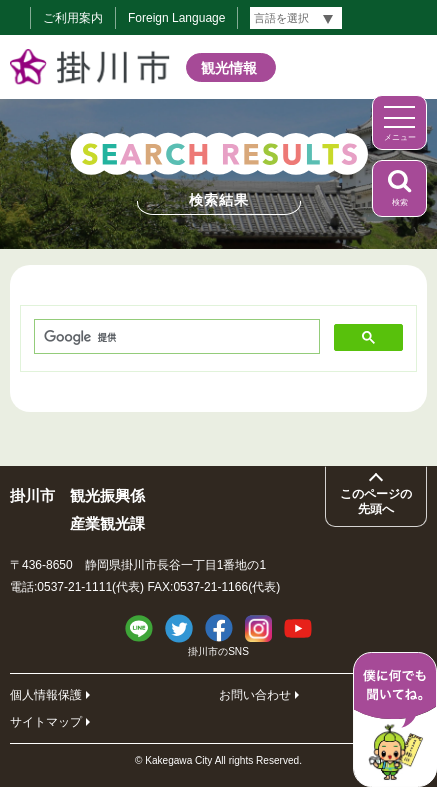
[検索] (175, 337)
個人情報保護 (46, 695)
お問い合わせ (255, 695)
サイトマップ (46, 722)
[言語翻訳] (296, 18)
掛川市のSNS (218, 651)
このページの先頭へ (376, 501)
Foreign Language (176, 18)
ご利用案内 (73, 18)
